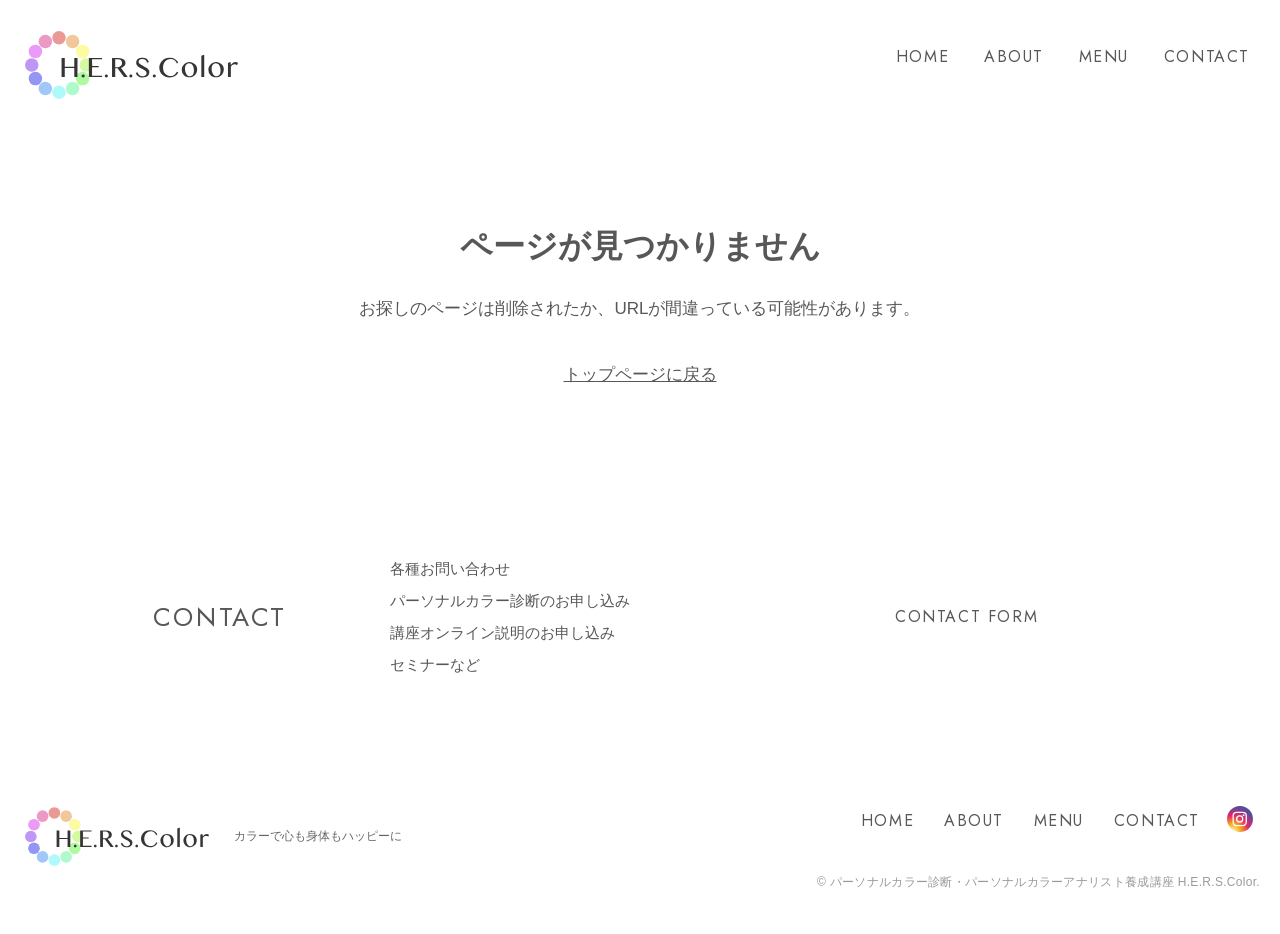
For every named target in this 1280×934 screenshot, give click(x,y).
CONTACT (1207, 56)
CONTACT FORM (966, 616)
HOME (922, 56)
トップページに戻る (640, 374)
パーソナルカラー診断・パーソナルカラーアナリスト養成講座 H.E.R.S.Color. (1043, 882)
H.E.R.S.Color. (131, 65)
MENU (1104, 56)
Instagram (1240, 819)
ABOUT (1014, 56)
